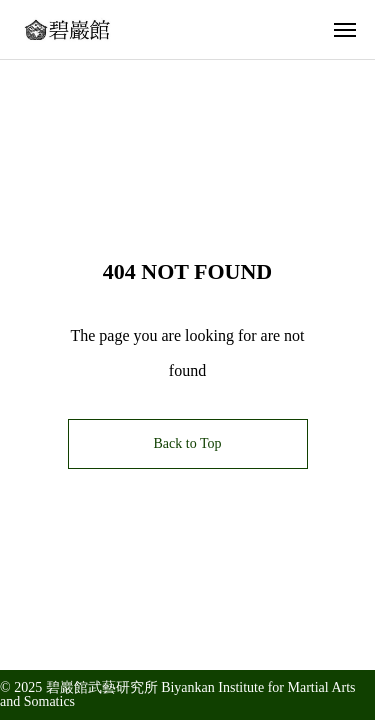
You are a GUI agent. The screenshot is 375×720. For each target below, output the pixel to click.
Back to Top (188, 443)
